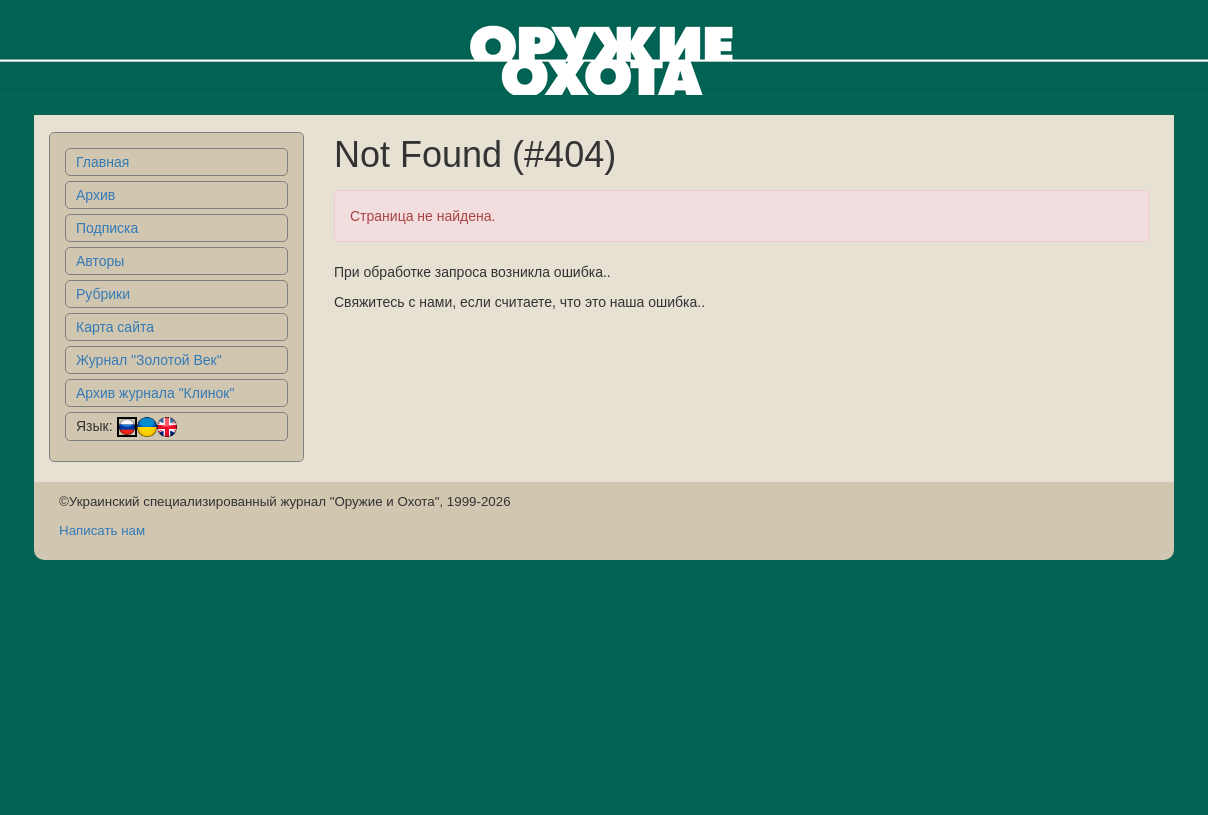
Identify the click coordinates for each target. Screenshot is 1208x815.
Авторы (100, 261)
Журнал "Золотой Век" (149, 360)
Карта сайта (115, 327)
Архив (95, 195)
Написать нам (102, 530)
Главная (102, 162)
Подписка (107, 228)
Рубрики (103, 294)
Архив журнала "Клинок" (155, 393)
